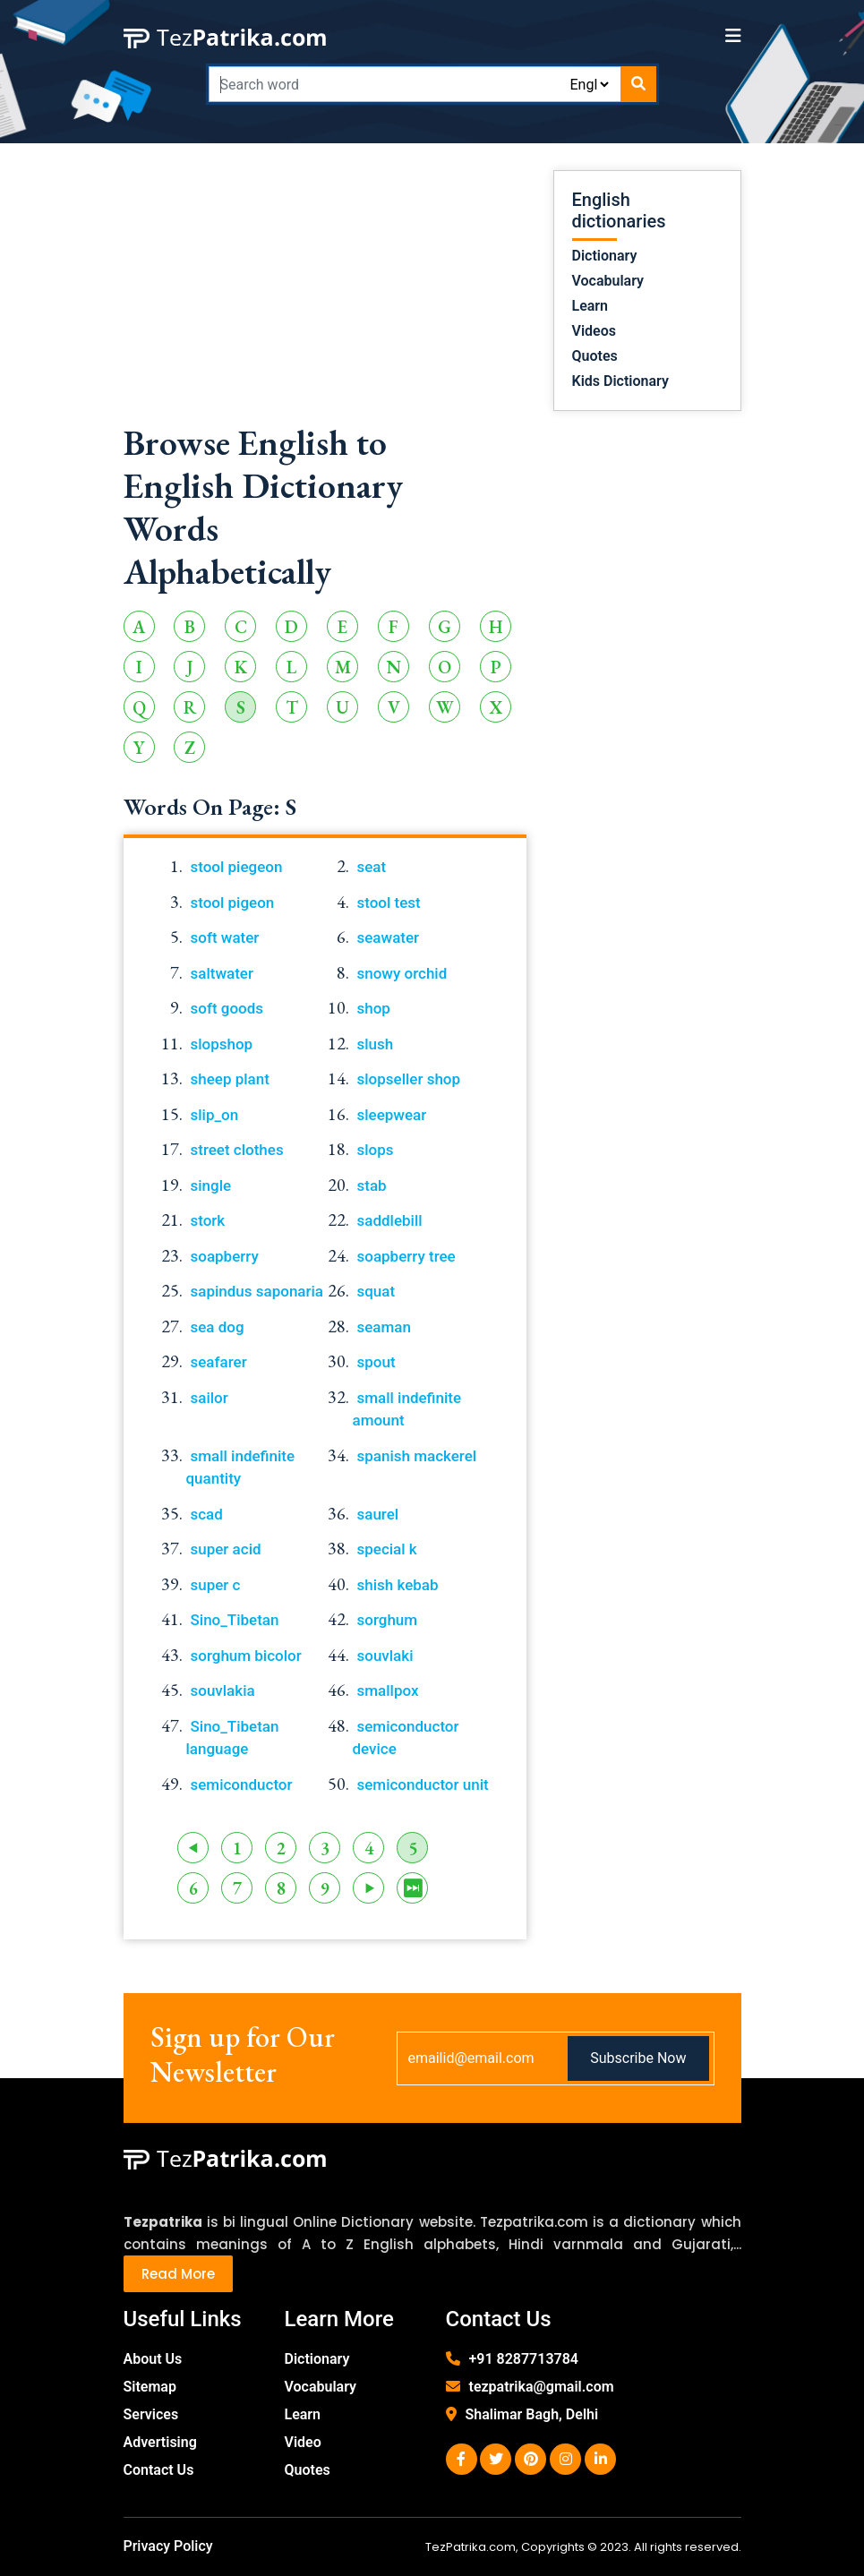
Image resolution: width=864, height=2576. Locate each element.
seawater (388, 937)
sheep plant (230, 1079)
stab (372, 1185)
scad (207, 1514)
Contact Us (159, 2469)
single (211, 1185)
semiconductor (242, 1784)
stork (208, 1220)
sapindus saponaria (257, 1291)
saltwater (222, 973)
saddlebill (390, 1220)
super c (216, 1585)
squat (376, 1291)
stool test (389, 902)
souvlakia (223, 1690)
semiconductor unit (423, 1784)
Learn (590, 305)
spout (376, 1362)
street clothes (237, 1150)
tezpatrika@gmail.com (541, 2386)
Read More (178, 2273)
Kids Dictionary (620, 380)
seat (372, 867)
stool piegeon (237, 867)
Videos (594, 330)
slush (375, 1044)
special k (387, 1549)
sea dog (217, 1327)
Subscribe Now (638, 2058)
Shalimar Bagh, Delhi (532, 2414)
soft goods (227, 1008)
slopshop (222, 1044)
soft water (225, 937)
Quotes (595, 355)
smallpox (388, 1690)
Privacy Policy (168, 2546)
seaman (384, 1327)
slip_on (215, 1115)
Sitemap (150, 2386)
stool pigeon (233, 902)
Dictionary (604, 255)
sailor (209, 1398)
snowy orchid (402, 973)
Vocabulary (608, 280)
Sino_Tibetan (235, 1620)
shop (373, 1008)
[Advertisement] (325, 295)
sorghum (387, 1620)
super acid (226, 1549)
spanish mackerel (417, 1456)
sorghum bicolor (246, 1656)
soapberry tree (406, 1256)
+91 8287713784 (523, 2358)
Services (151, 2414)
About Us (153, 2358)
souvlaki (385, 1656)
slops (375, 1150)
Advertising (160, 2442)
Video (303, 2442)
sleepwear (392, 1115)
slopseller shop (409, 1079)
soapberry (225, 1256)
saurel (378, 1514)
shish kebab (398, 1585)
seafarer (219, 1362)
